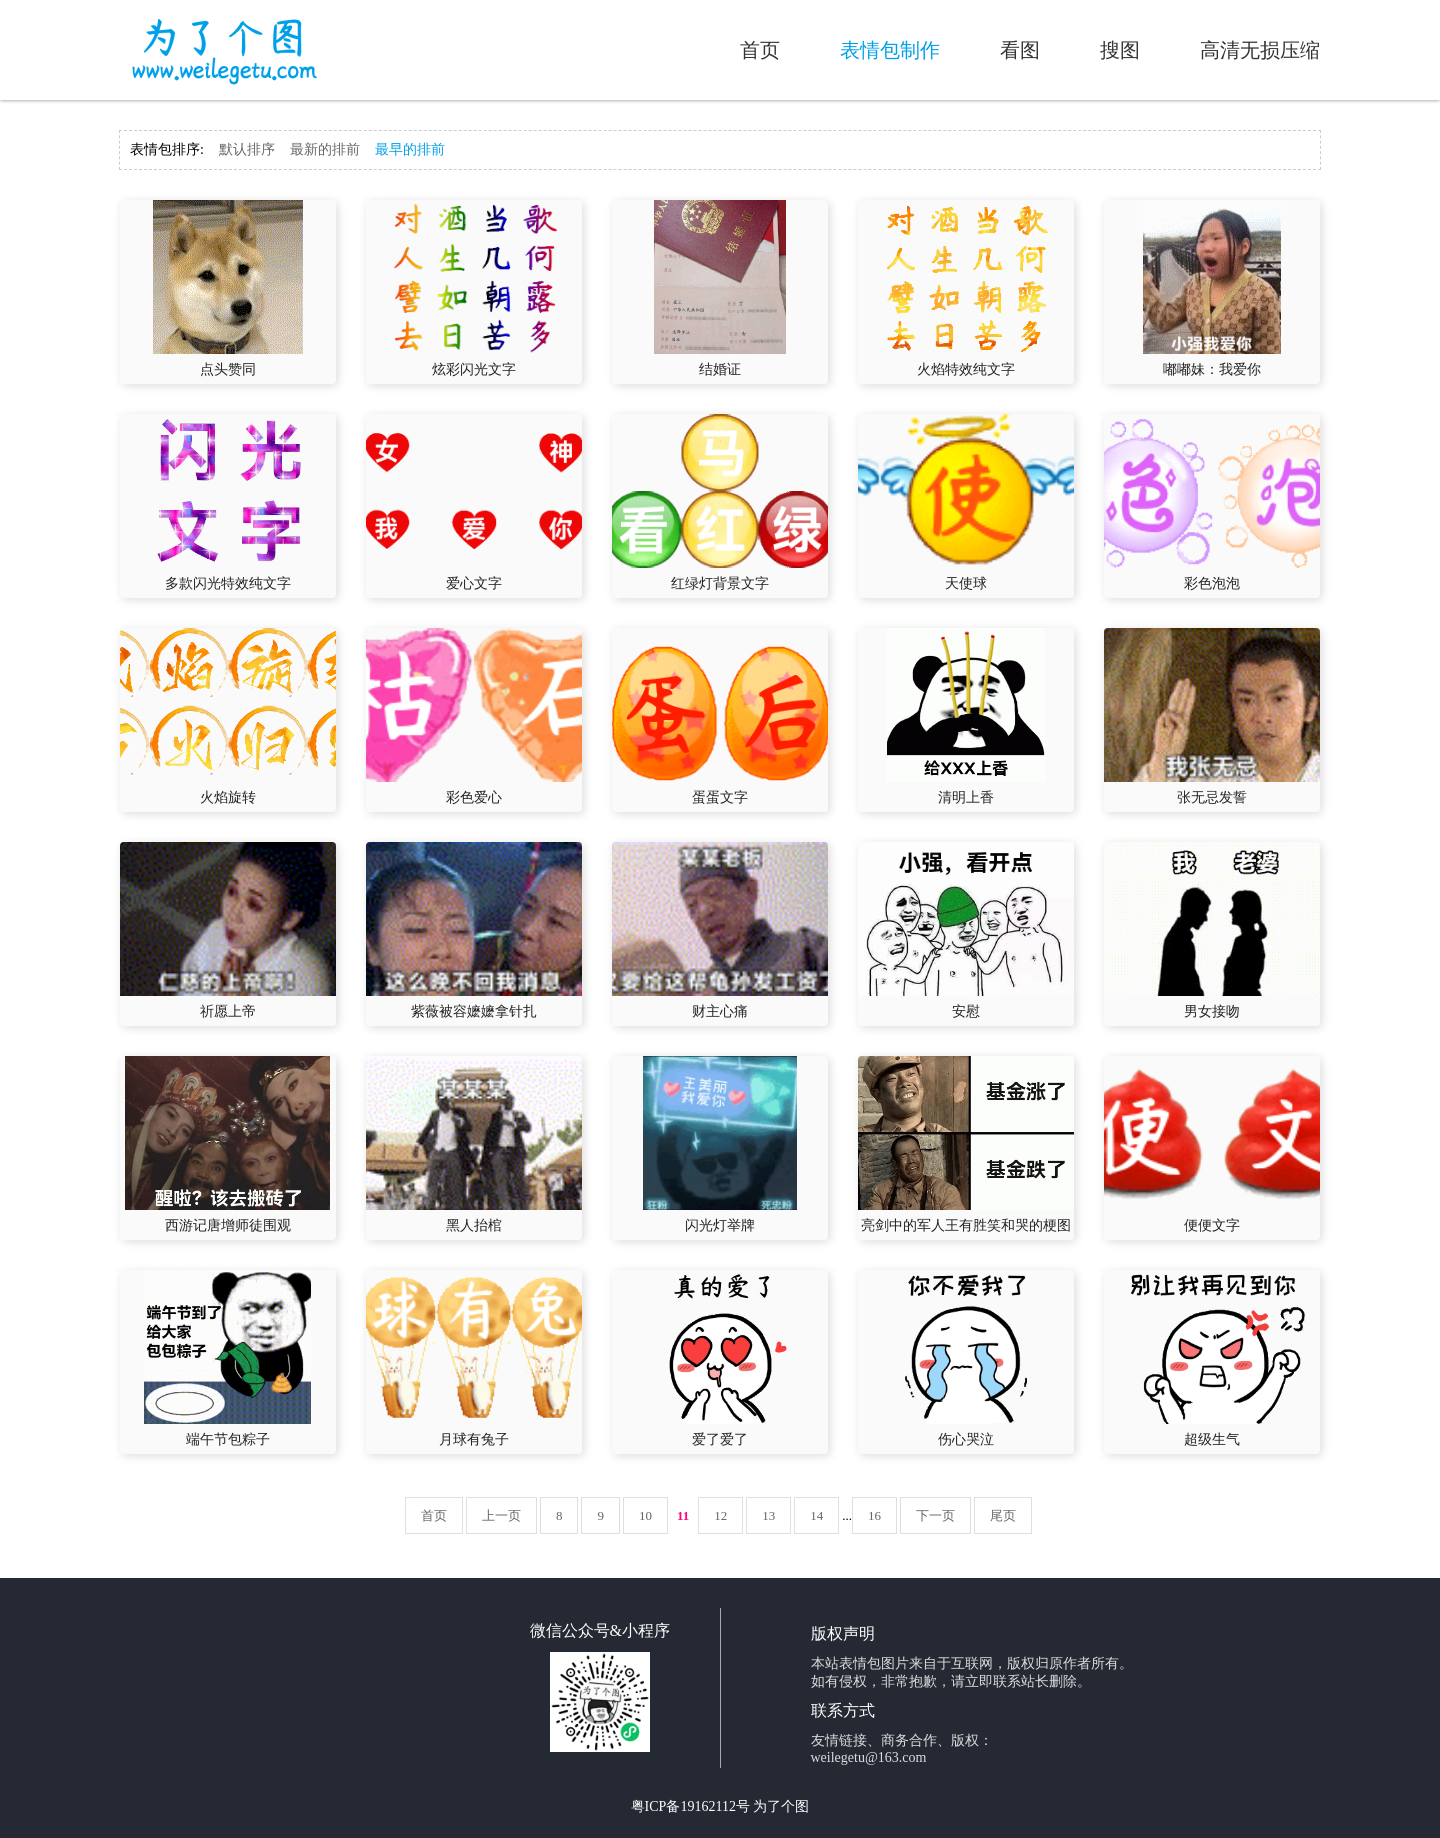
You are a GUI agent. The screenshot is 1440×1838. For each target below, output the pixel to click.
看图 (1020, 50)
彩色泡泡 (1212, 583)
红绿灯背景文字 (720, 583)
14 (816, 1515)
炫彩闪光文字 (474, 369)
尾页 (1003, 1515)
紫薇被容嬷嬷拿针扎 (474, 1011)
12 (720, 1515)
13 (768, 1515)
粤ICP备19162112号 (690, 1806)
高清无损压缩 (1260, 50)
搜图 (1120, 50)
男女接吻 (1212, 1011)
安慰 (966, 1011)
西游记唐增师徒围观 (228, 1225)
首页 (760, 50)
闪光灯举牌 (720, 1225)
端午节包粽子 (228, 1439)
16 (874, 1515)
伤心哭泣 (966, 1439)
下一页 (935, 1515)
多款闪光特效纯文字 (228, 583)
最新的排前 (325, 149)
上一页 (501, 1515)
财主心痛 (720, 1011)
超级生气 (1212, 1439)
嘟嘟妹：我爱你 (1212, 369)
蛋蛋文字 (720, 797)
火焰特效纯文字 (966, 369)
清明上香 (966, 797)
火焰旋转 (228, 797)
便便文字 (1212, 1225)
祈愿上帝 (228, 1011)
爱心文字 (474, 583)
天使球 (966, 583)
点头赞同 (228, 369)
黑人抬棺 (474, 1225)
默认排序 (247, 149)
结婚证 (720, 369)
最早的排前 (410, 149)
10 (645, 1515)
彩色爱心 (474, 797)
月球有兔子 (474, 1439)
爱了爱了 (720, 1439)
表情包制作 (890, 50)
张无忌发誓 (1212, 797)
